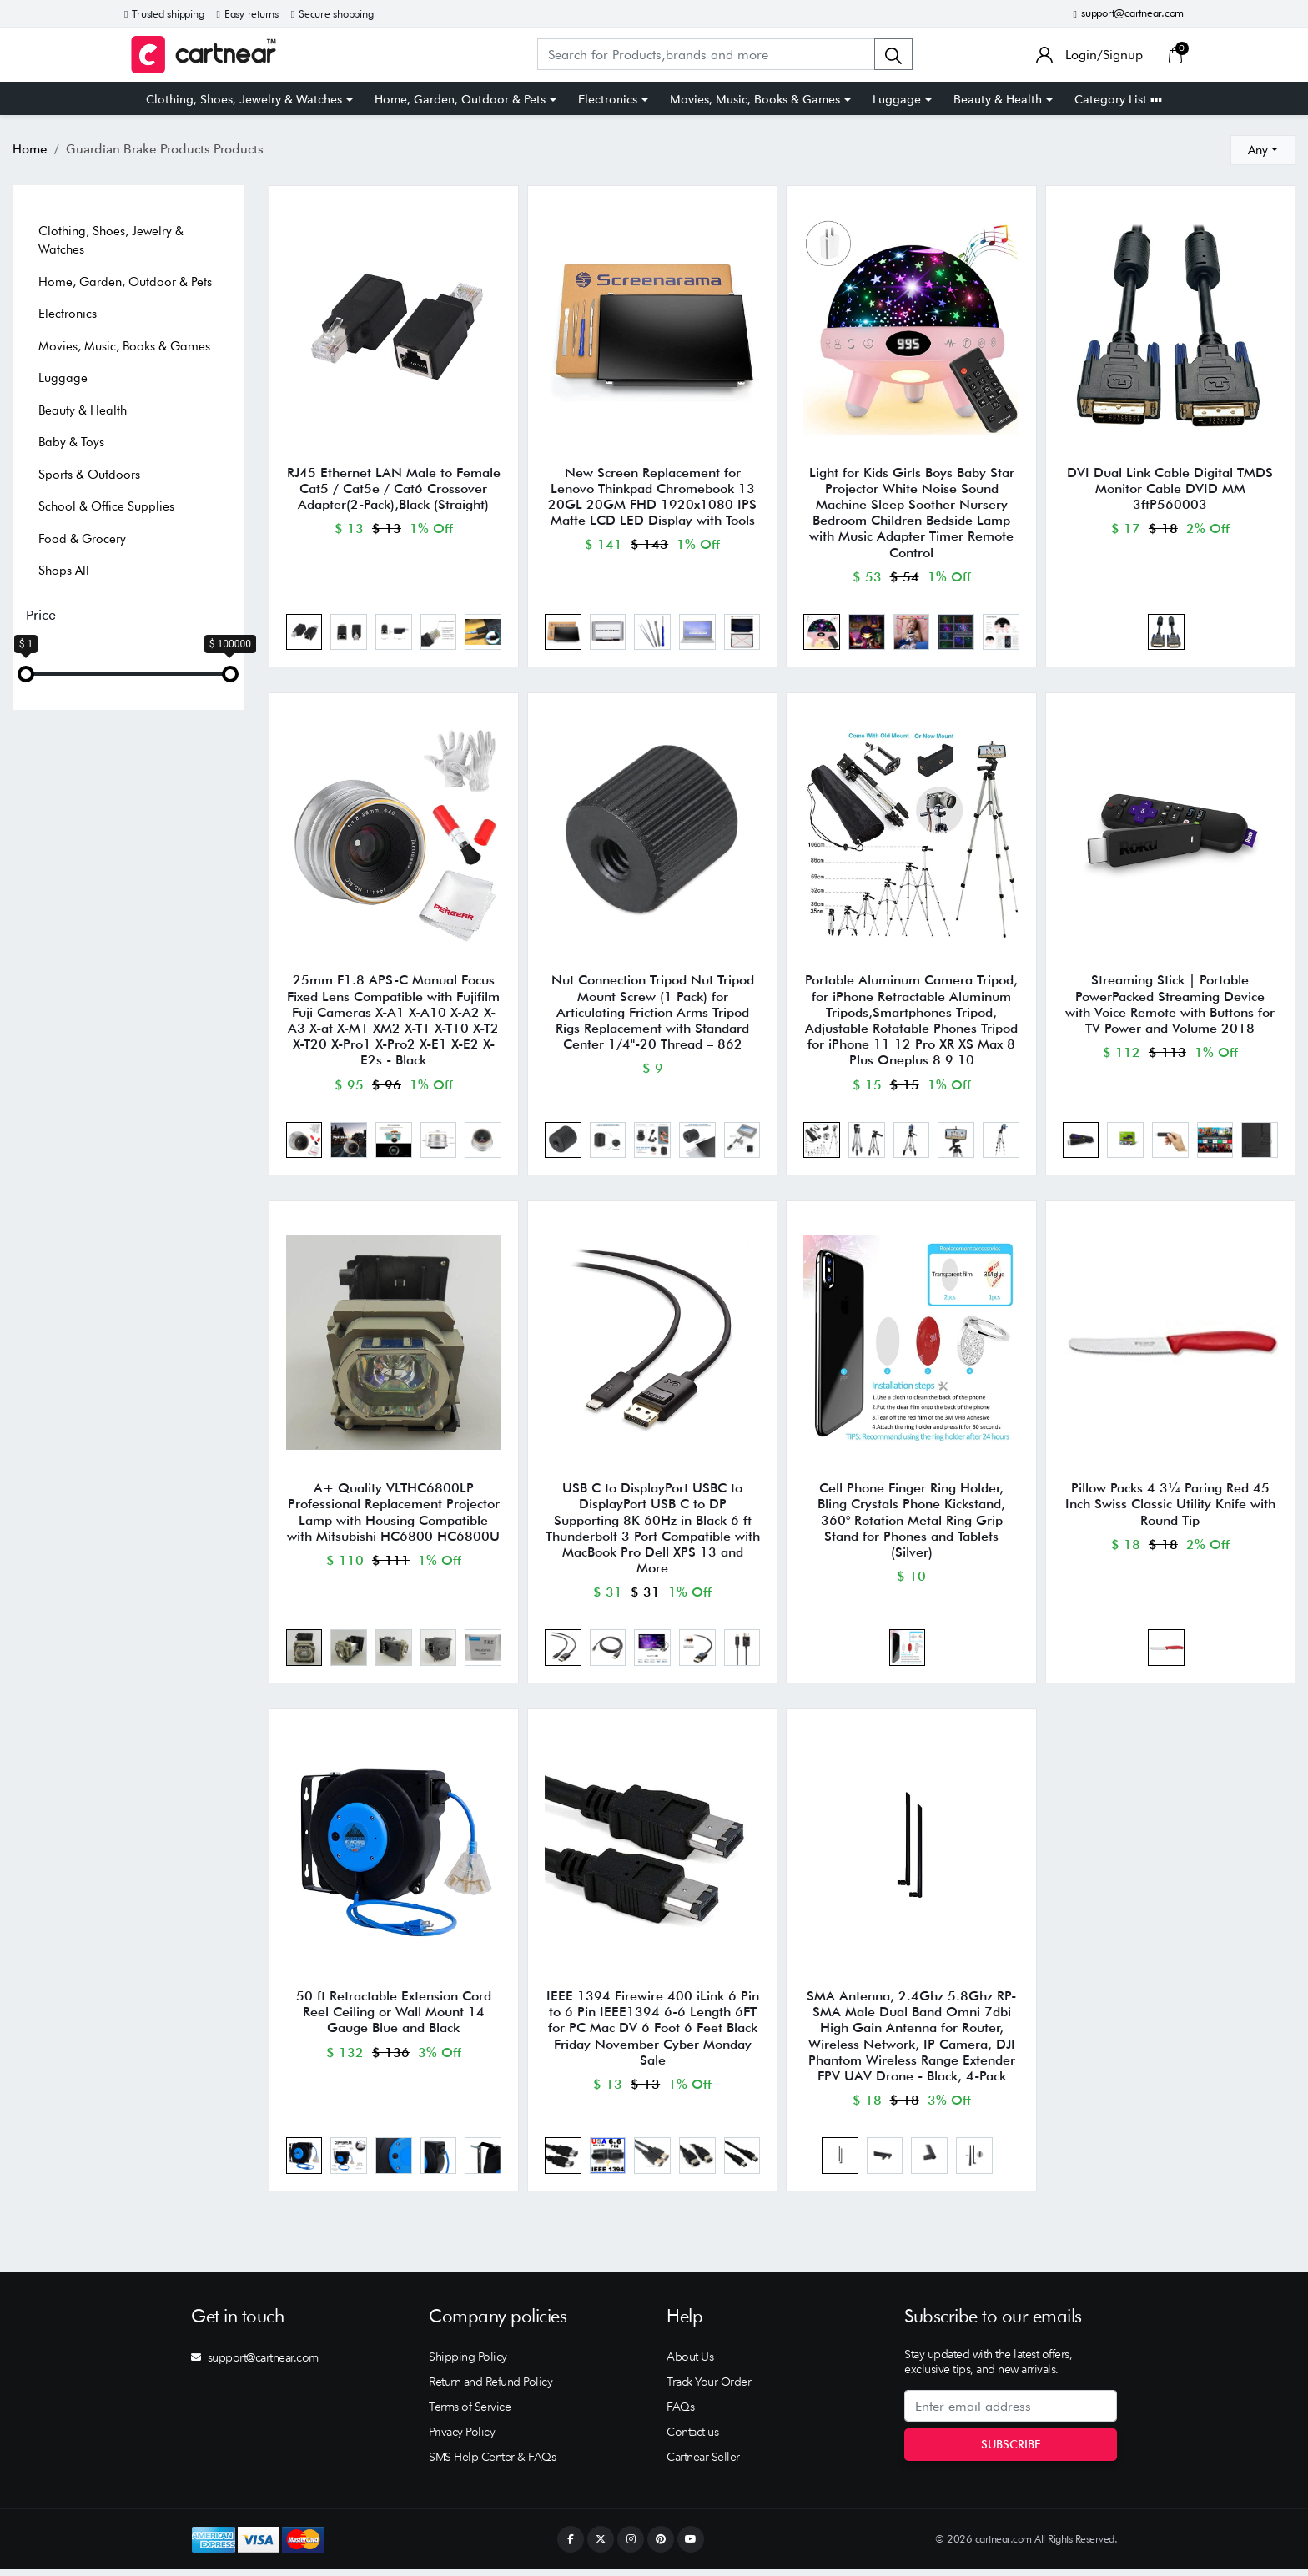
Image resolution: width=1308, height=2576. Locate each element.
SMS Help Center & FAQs (492, 2463)
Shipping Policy (468, 2363)
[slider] (26, 674)
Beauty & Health (997, 99)
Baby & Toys (71, 442)
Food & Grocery (82, 538)
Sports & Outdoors (89, 474)
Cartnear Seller (703, 2463)
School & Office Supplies (106, 506)
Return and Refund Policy (490, 2388)
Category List (1118, 99)
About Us (690, 2363)
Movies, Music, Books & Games (755, 99)
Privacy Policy (462, 2438)
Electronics (607, 99)
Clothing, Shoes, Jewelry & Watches (244, 99)
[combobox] (1262, 150)
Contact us (692, 2438)
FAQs (680, 2413)
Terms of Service (470, 2413)
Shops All (63, 570)
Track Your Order (709, 2388)
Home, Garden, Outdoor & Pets (460, 99)
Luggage (897, 99)
